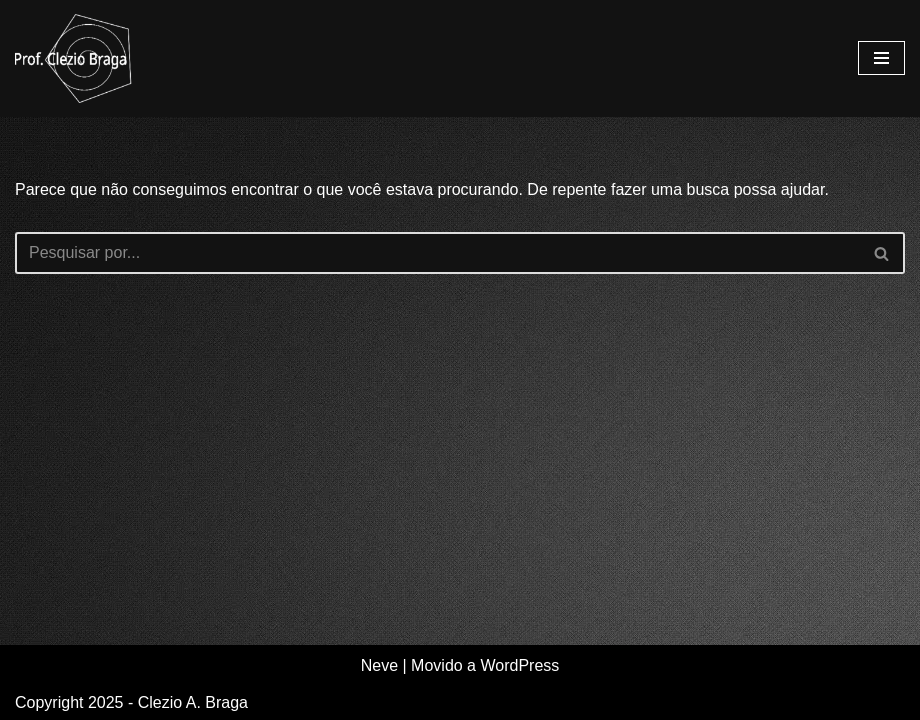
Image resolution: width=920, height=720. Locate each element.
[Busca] (437, 253)
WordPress (519, 665)
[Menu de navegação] (881, 58)
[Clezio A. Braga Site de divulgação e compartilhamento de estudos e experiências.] (75, 58)
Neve (379, 665)
